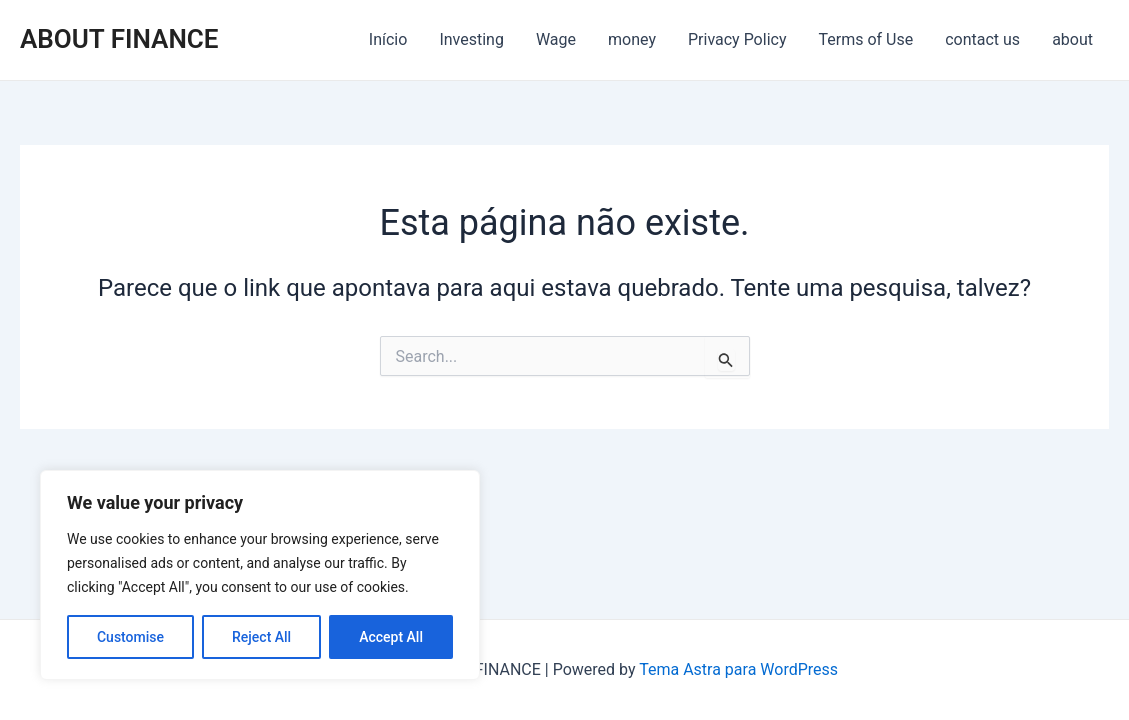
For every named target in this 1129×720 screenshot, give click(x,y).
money (632, 39)
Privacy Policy (737, 39)
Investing (471, 39)
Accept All (391, 637)
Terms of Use (865, 39)
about (1072, 39)
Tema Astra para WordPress (738, 669)
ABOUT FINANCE (119, 39)
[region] (260, 575)
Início (388, 39)
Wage (556, 39)
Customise (130, 637)
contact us (982, 39)
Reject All (261, 637)
